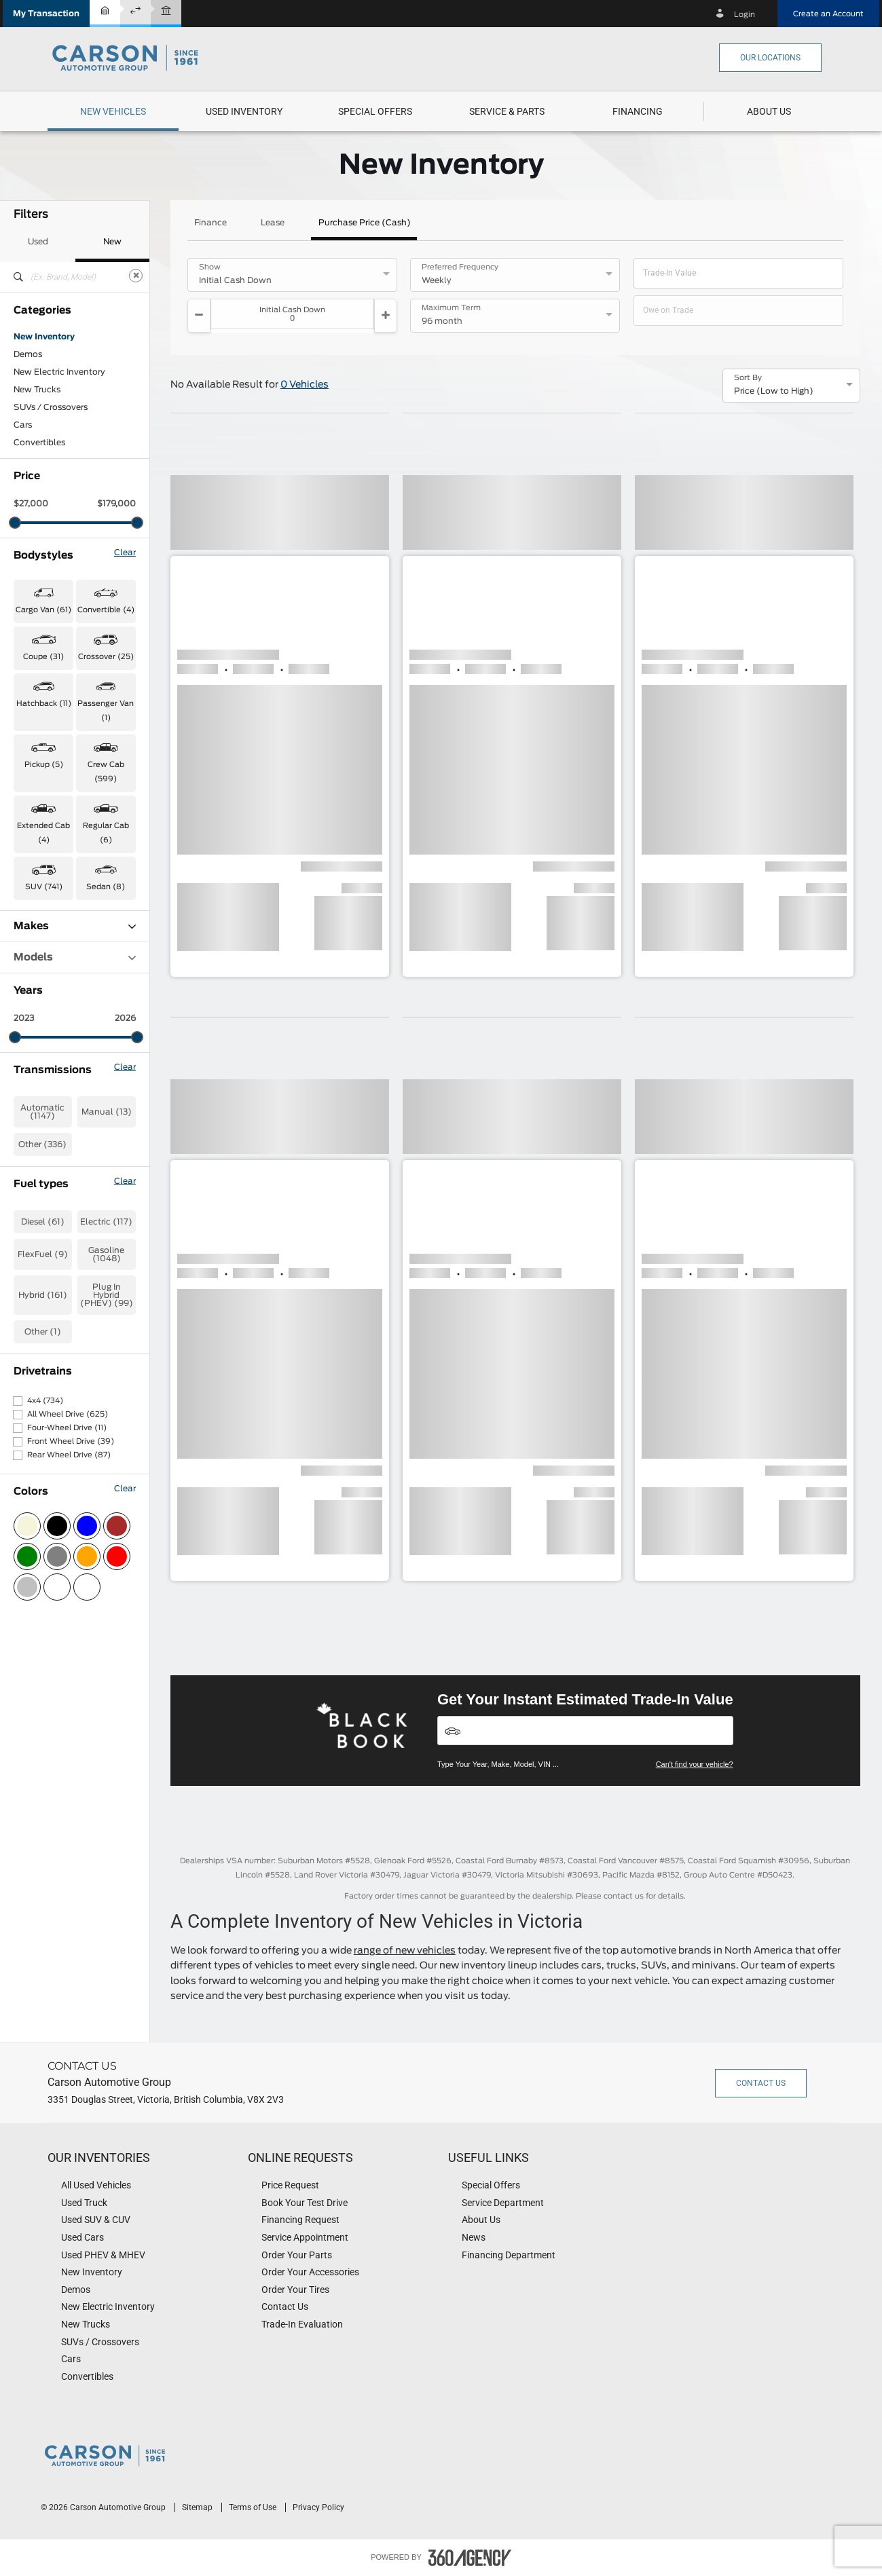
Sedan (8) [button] (105, 887)
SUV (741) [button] (43, 887)
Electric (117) (106, 1222)
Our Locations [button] (770, 57)
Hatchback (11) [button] (43, 703)
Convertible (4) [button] (105, 610)
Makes (75, 926)
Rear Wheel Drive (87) (69, 1455)
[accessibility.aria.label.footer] (469, 2558)
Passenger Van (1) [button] (105, 711)
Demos (28, 354)
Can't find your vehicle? (694, 1764)
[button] (46, 13)
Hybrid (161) (42, 1295)
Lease (272, 223)
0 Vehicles (304, 385)
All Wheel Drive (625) (67, 1414)
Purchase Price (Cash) (364, 223)
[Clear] (136, 275)
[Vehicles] (585, 1730)
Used (38, 242)
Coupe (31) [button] (43, 656)
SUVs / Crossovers (51, 407)
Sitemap (198, 2507)
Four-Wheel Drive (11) (67, 1428)
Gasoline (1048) (106, 1254)
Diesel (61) (43, 1222)
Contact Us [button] (761, 2083)
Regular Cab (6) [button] (106, 833)
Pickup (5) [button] (43, 764)
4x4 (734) (45, 1400)
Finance (210, 223)
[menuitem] (113, 111)
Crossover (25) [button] (106, 656)
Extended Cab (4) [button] (43, 833)
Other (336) (42, 1144)
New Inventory (44, 337)
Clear (125, 552)
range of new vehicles (405, 1951)
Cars (23, 425)
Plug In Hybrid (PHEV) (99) (106, 1295)
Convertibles (39, 442)
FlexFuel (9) (43, 1254)
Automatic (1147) (42, 1112)
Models (75, 957)
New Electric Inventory (59, 372)
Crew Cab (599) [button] (106, 772)
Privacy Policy (318, 2507)
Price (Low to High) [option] (773, 391)
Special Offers (375, 111)
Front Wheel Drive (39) (70, 1441)
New (112, 242)
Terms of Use (253, 2507)
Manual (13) (106, 1112)
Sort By (748, 378)
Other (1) (42, 1332)
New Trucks (37, 390)
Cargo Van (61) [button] (43, 610)
